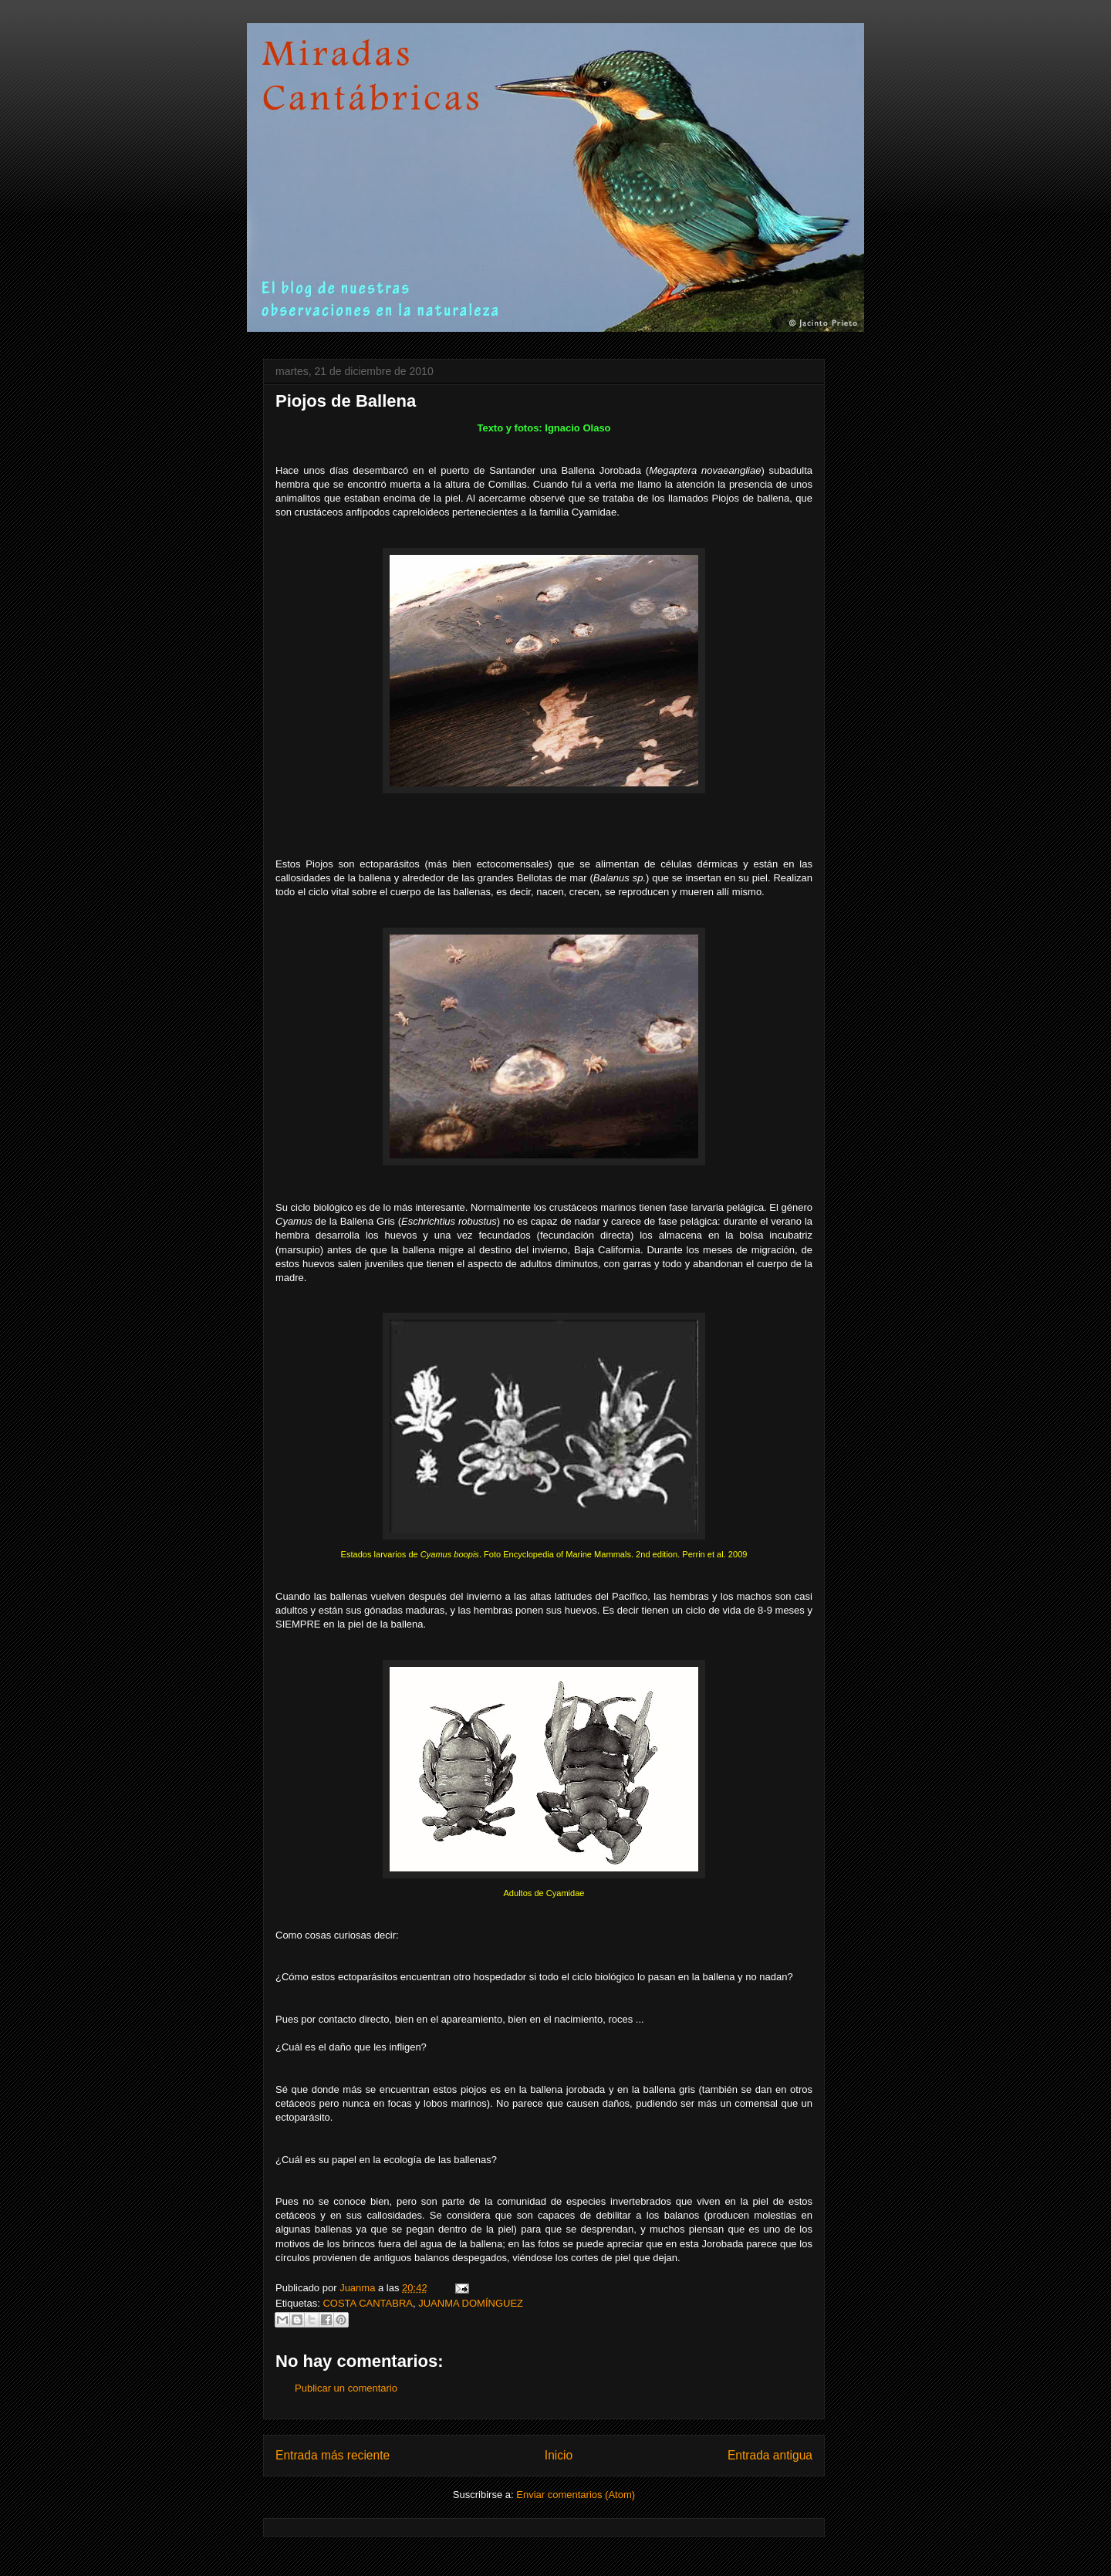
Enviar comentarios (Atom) (575, 2494)
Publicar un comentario (346, 2388)
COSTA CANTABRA (367, 2303)
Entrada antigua (770, 2455)
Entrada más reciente (332, 2455)
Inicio (558, 2455)
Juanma (358, 2288)
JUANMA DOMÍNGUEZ (470, 2303)
